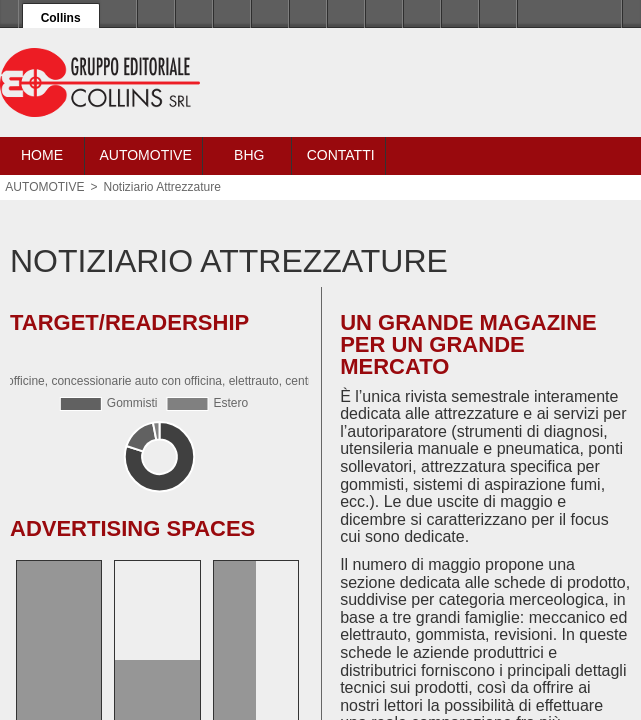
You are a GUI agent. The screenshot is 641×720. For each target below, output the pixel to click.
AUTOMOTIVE (44, 187)
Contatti (341, 155)
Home (42, 155)
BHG (249, 155)
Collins (61, 18)
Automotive (145, 155)
